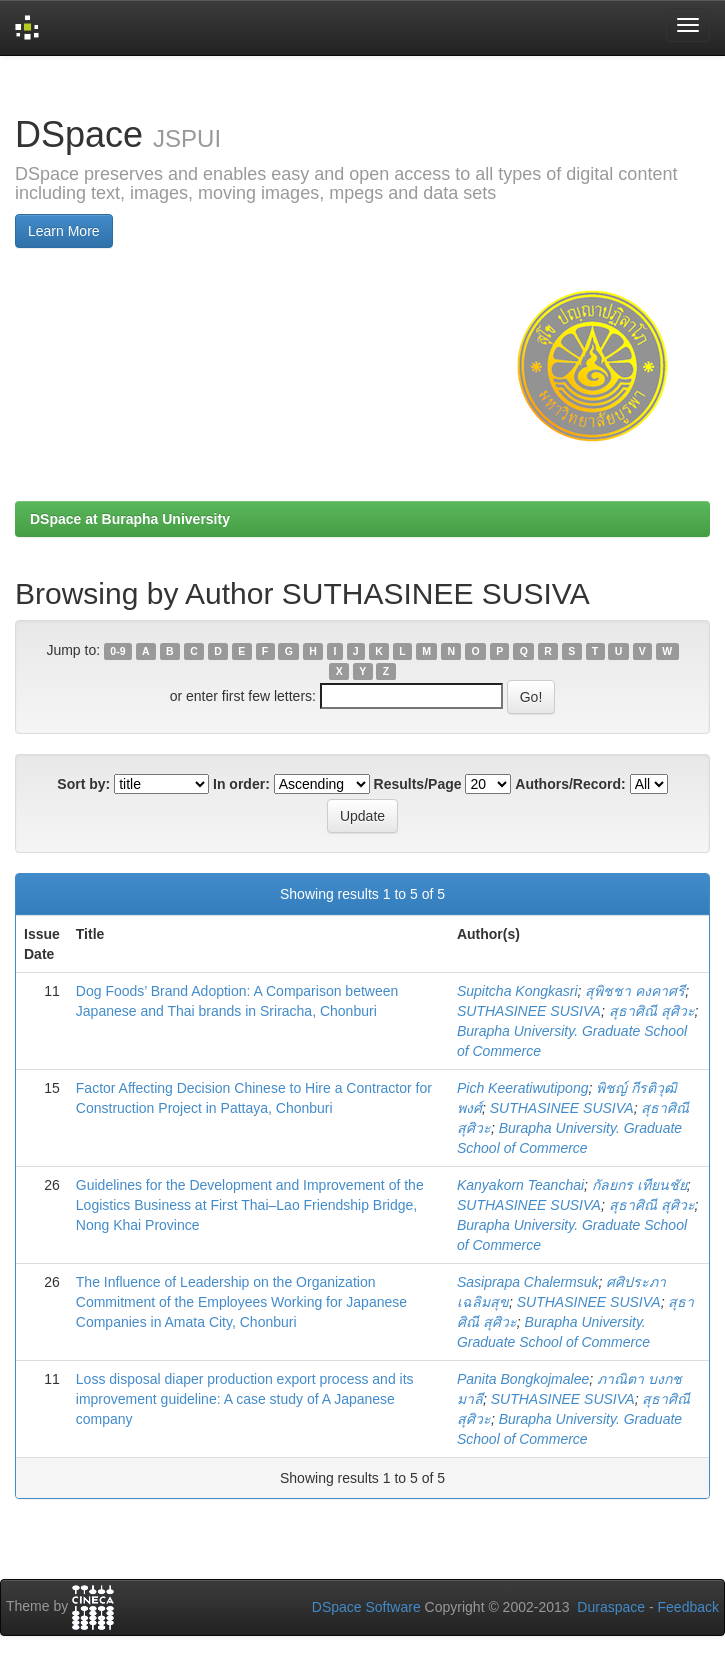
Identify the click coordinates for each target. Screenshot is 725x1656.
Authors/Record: (570, 784)
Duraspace (611, 1607)
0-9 (117, 651)
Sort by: (83, 784)
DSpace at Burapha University (130, 519)
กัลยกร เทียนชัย (639, 1185)
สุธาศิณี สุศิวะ (652, 1011)
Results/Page (418, 784)
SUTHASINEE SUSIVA (529, 1011)
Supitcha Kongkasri (517, 991)
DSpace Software (366, 1607)
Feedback (688, 1607)
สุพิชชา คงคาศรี (635, 991)
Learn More (64, 231)
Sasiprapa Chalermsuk (528, 1282)
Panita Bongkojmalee (523, 1379)
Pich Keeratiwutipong (523, 1088)
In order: (241, 784)
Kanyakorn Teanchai (520, 1185)
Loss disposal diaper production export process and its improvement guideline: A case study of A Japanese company (245, 1399)
